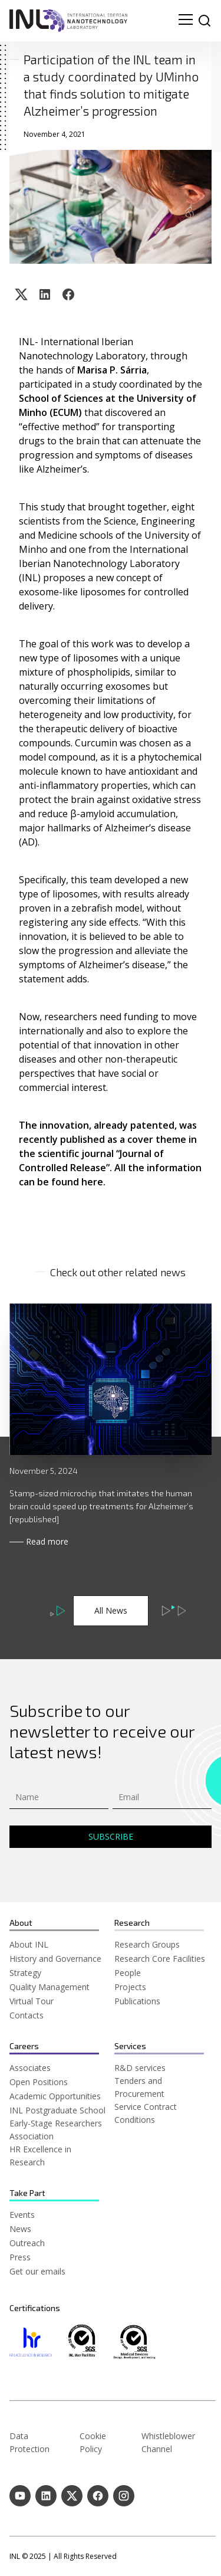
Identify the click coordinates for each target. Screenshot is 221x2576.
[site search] (204, 21)
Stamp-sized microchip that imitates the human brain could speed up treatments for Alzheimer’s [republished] (101, 1506)
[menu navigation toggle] (186, 21)
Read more (47, 1541)
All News (110, 1610)
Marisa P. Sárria (112, 369)
